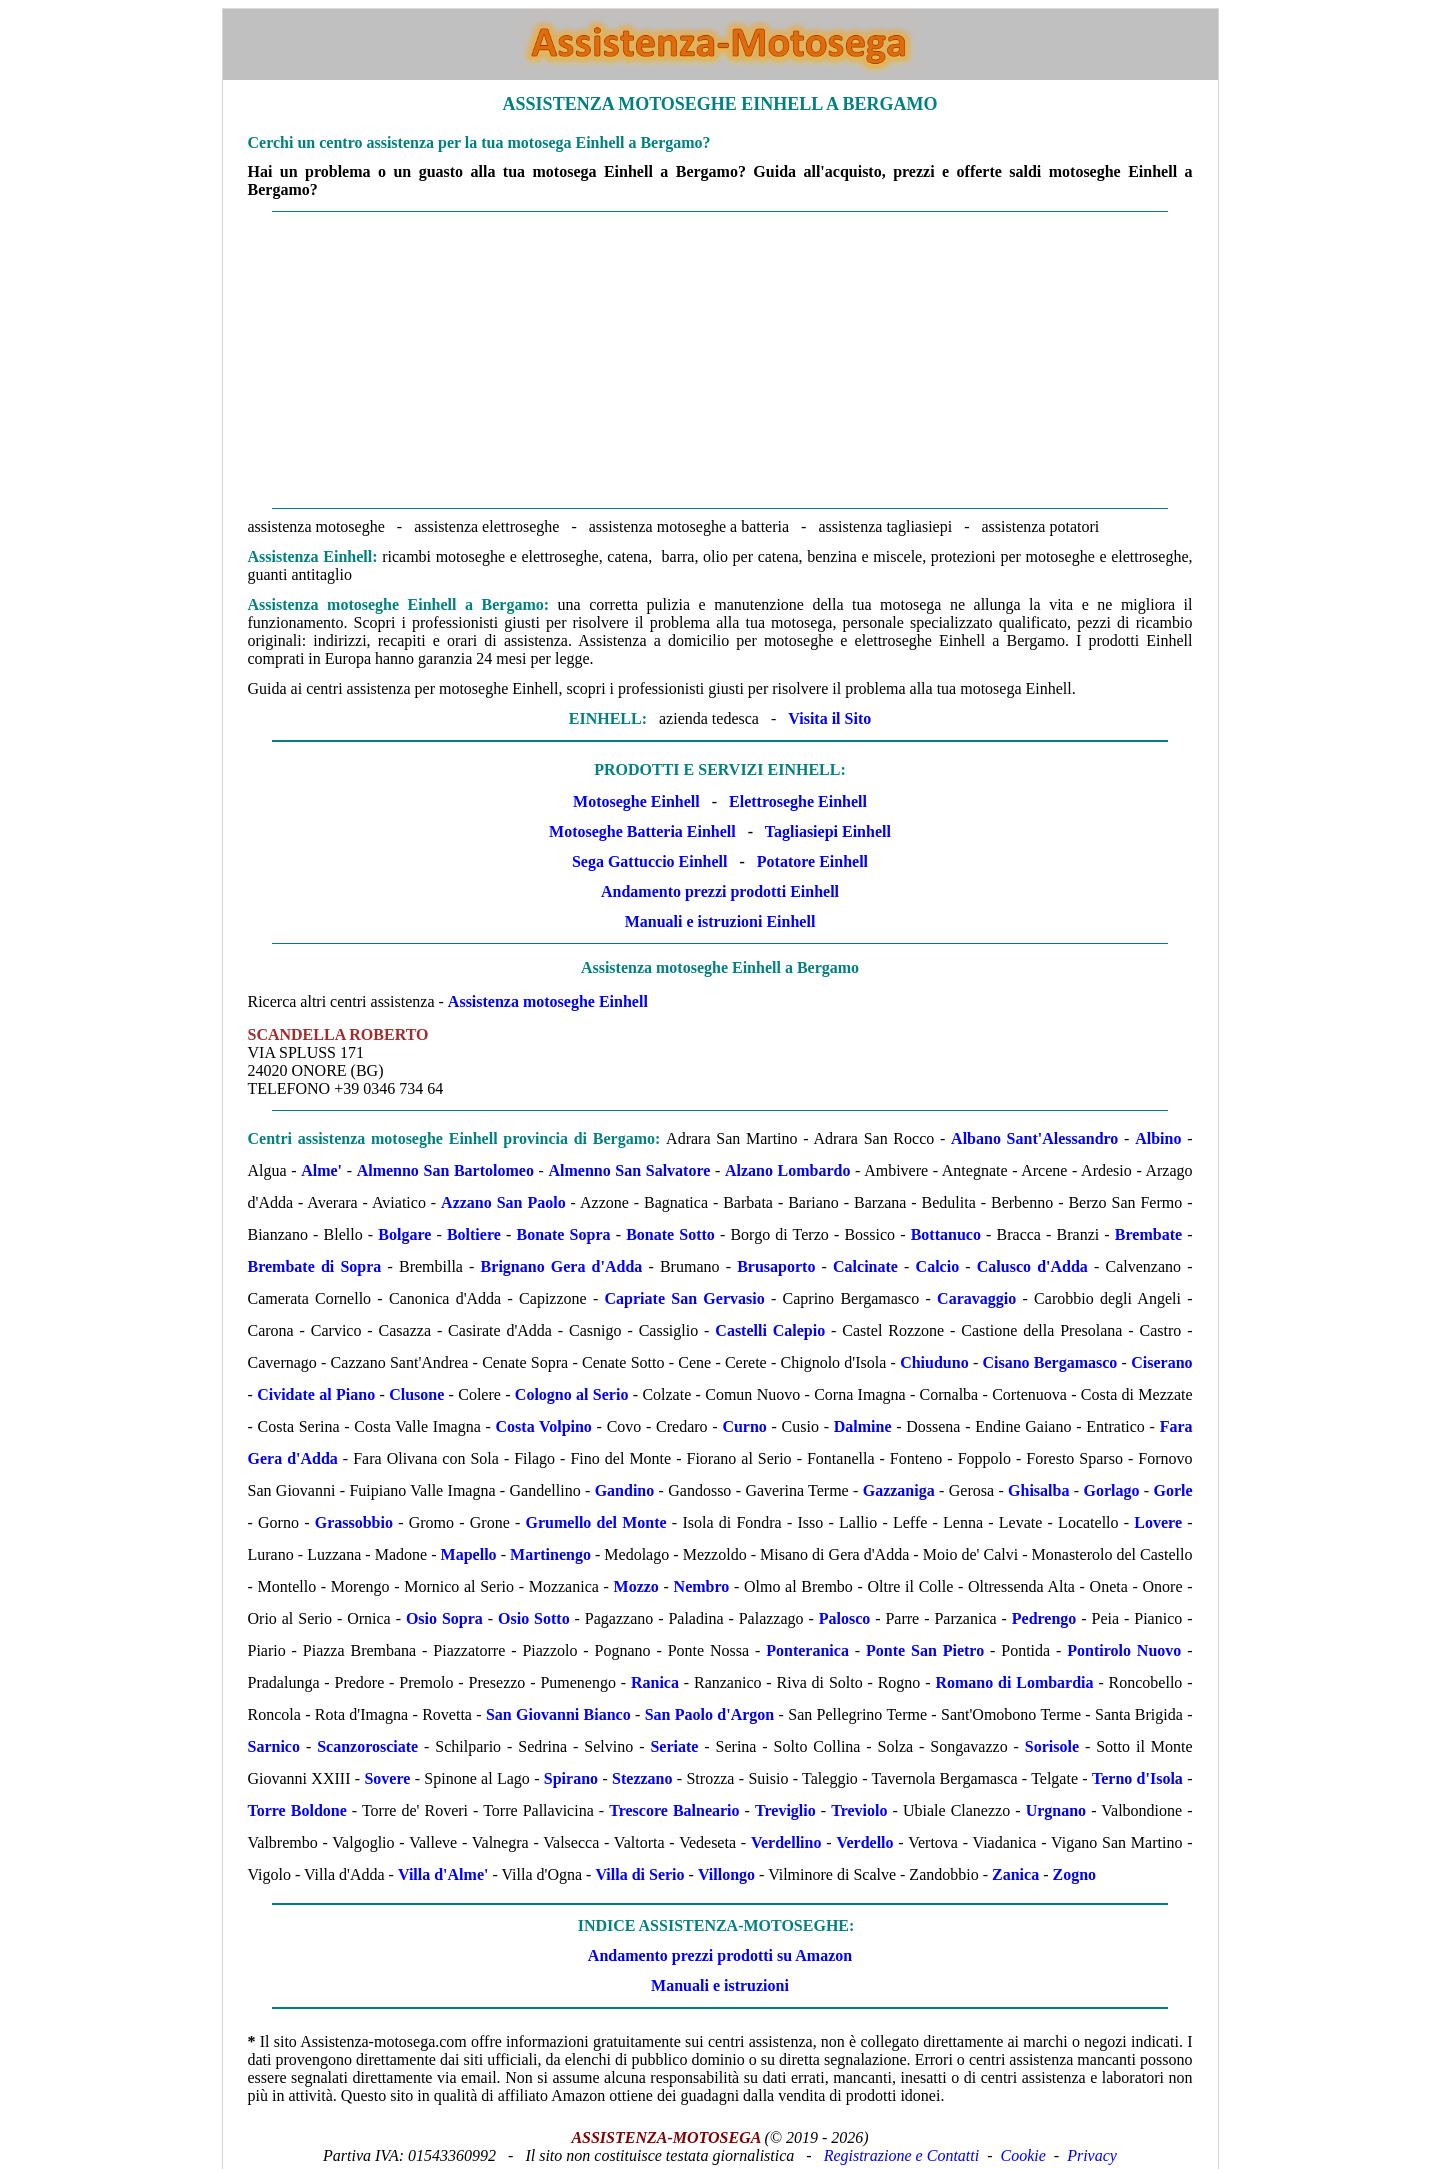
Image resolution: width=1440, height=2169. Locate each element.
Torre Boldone (297, 1810)
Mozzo (636, 1586)
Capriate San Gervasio (685, 1298)
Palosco (845, 1618)
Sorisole (1052, 1746)
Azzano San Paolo (503, 1202)
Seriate (674, 1746)
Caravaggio (976, 1298)
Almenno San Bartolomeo (445, 1170)
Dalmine (863, 1426)
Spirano (571, 1778)
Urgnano (1056, 1810)
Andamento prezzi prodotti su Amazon (720, 1955)
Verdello (864, 1842)
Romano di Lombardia (1014, 1682)
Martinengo (550, 1554)
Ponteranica (807, 1650)
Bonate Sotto (670, 1234)
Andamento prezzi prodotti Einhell (720, 891)
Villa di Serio (639, 1874)
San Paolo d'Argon (710, 1714)
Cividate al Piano (316, 1394)
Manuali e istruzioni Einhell (720, 921)
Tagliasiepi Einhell (828, 831)
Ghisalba (1038, 1490)
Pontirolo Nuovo (1124, 1650)
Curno (744, 1426)
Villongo (726, 1874)
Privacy (1092, 2155)
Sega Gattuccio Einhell (650, 861)
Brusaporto (776, 1266)
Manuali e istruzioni (720, 1985)
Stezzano (642, 1778)
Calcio (938, 1266)
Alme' (321, 1170)
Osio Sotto (534, 1618)
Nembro (702, 1586)
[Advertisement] (720, 360)
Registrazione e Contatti (902, 2155)
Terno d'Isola (1137, 1778)
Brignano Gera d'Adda (562, 1266)
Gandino (625, 1490)
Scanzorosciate (367, 1746)
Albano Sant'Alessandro (1034, 1138)
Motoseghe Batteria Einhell (642, 831)
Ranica (655, 1682)
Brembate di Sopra (315, 1266)
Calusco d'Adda (1032, 1266)
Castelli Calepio (770, 1330)
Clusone (416, 1394)
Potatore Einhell (812, 861)
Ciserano (1161, 1362)
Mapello (469, 1554)
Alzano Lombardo (788, 1170)
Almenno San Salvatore (629, 1170)
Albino (1158, 1138)
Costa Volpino (544, 1426)
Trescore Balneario (674, 1810)
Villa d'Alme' (443, 1874)
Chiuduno (934, 1362)
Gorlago (1111, 1490)
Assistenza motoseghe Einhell (548, 1001)
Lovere (1158, 1522)
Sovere (387, 1778)
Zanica (1015, 1874)
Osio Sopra (444, 1618)
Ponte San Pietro (925, 1650)
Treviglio (785, 1810)
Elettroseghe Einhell (798, 801)
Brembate (1148, 1234)
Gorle (1172, 1490)
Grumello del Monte (596, 1522)
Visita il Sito (829, 718)
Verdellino (786, 1842)
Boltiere (474, 1234)
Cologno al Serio (572, 1394)
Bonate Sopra (563, 1234)
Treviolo (859, 1810)
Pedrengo (1044, 1618)
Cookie (1023, 2155)
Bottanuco (946, 1234)
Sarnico (274, 1746)
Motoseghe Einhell (636, 801)
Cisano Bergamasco (1049, 1362)
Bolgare (404, 1234)
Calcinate (865, 1266)
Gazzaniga (899, 1490)
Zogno (1074, 1874)
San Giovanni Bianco (558, 1714)
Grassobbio (354, 1522)
